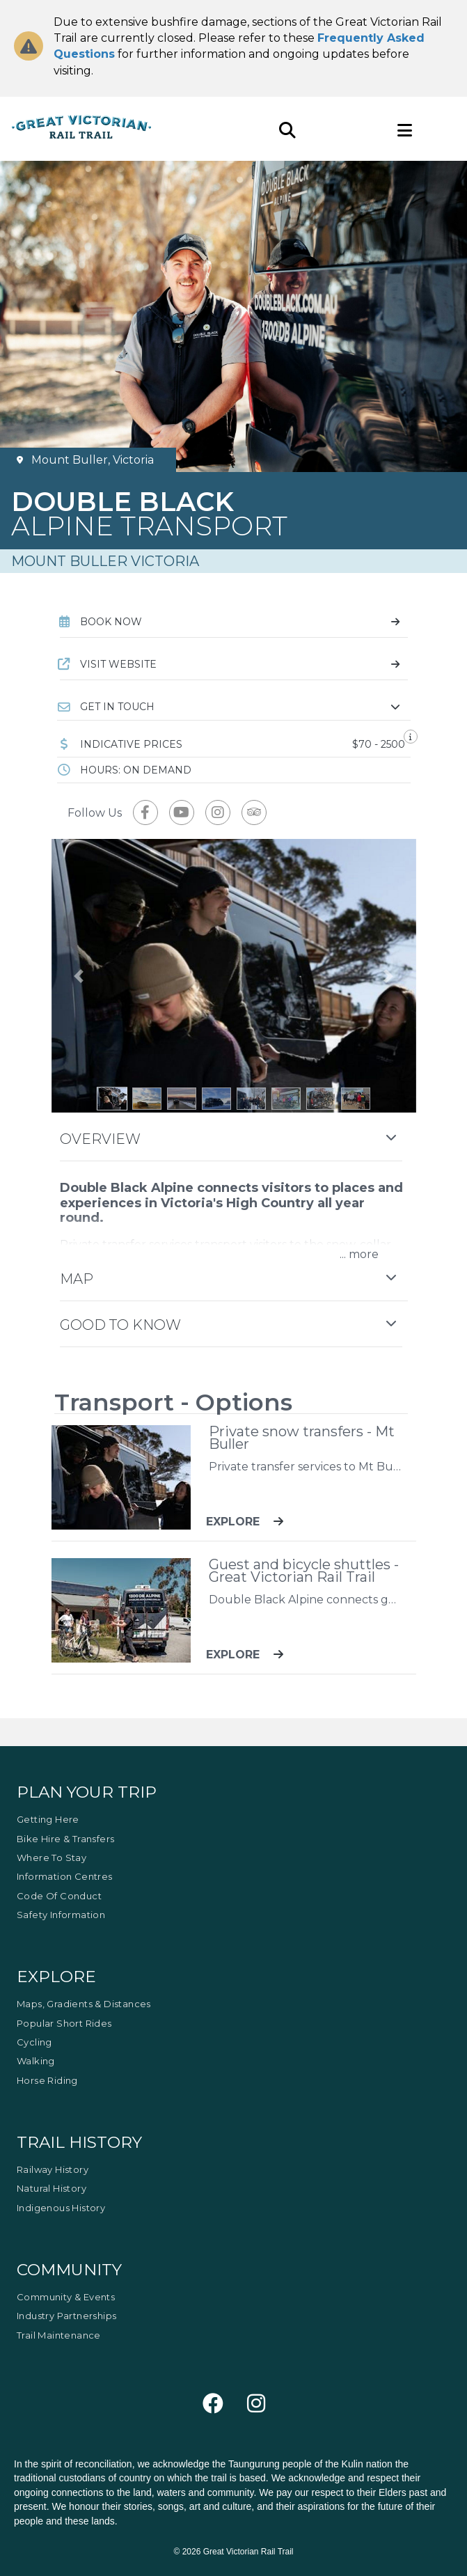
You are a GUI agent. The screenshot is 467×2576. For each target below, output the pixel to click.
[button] (234, 707)
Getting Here (48, 1819)
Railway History (52, 2169)
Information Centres (65, 1876)
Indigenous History (61, 2207)
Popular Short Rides (64, 2023)
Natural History (51, 2188)
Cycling (34, 2042)
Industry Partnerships (66, 2315)
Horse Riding (47, 2080)
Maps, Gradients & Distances (84, 2003)
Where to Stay (51, 1857)
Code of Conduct (59, 1895)
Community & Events (66, 2296)
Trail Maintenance (59, 2335)
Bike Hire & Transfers (65, 1838)
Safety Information (61, 1914)
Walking (36, 2060)
